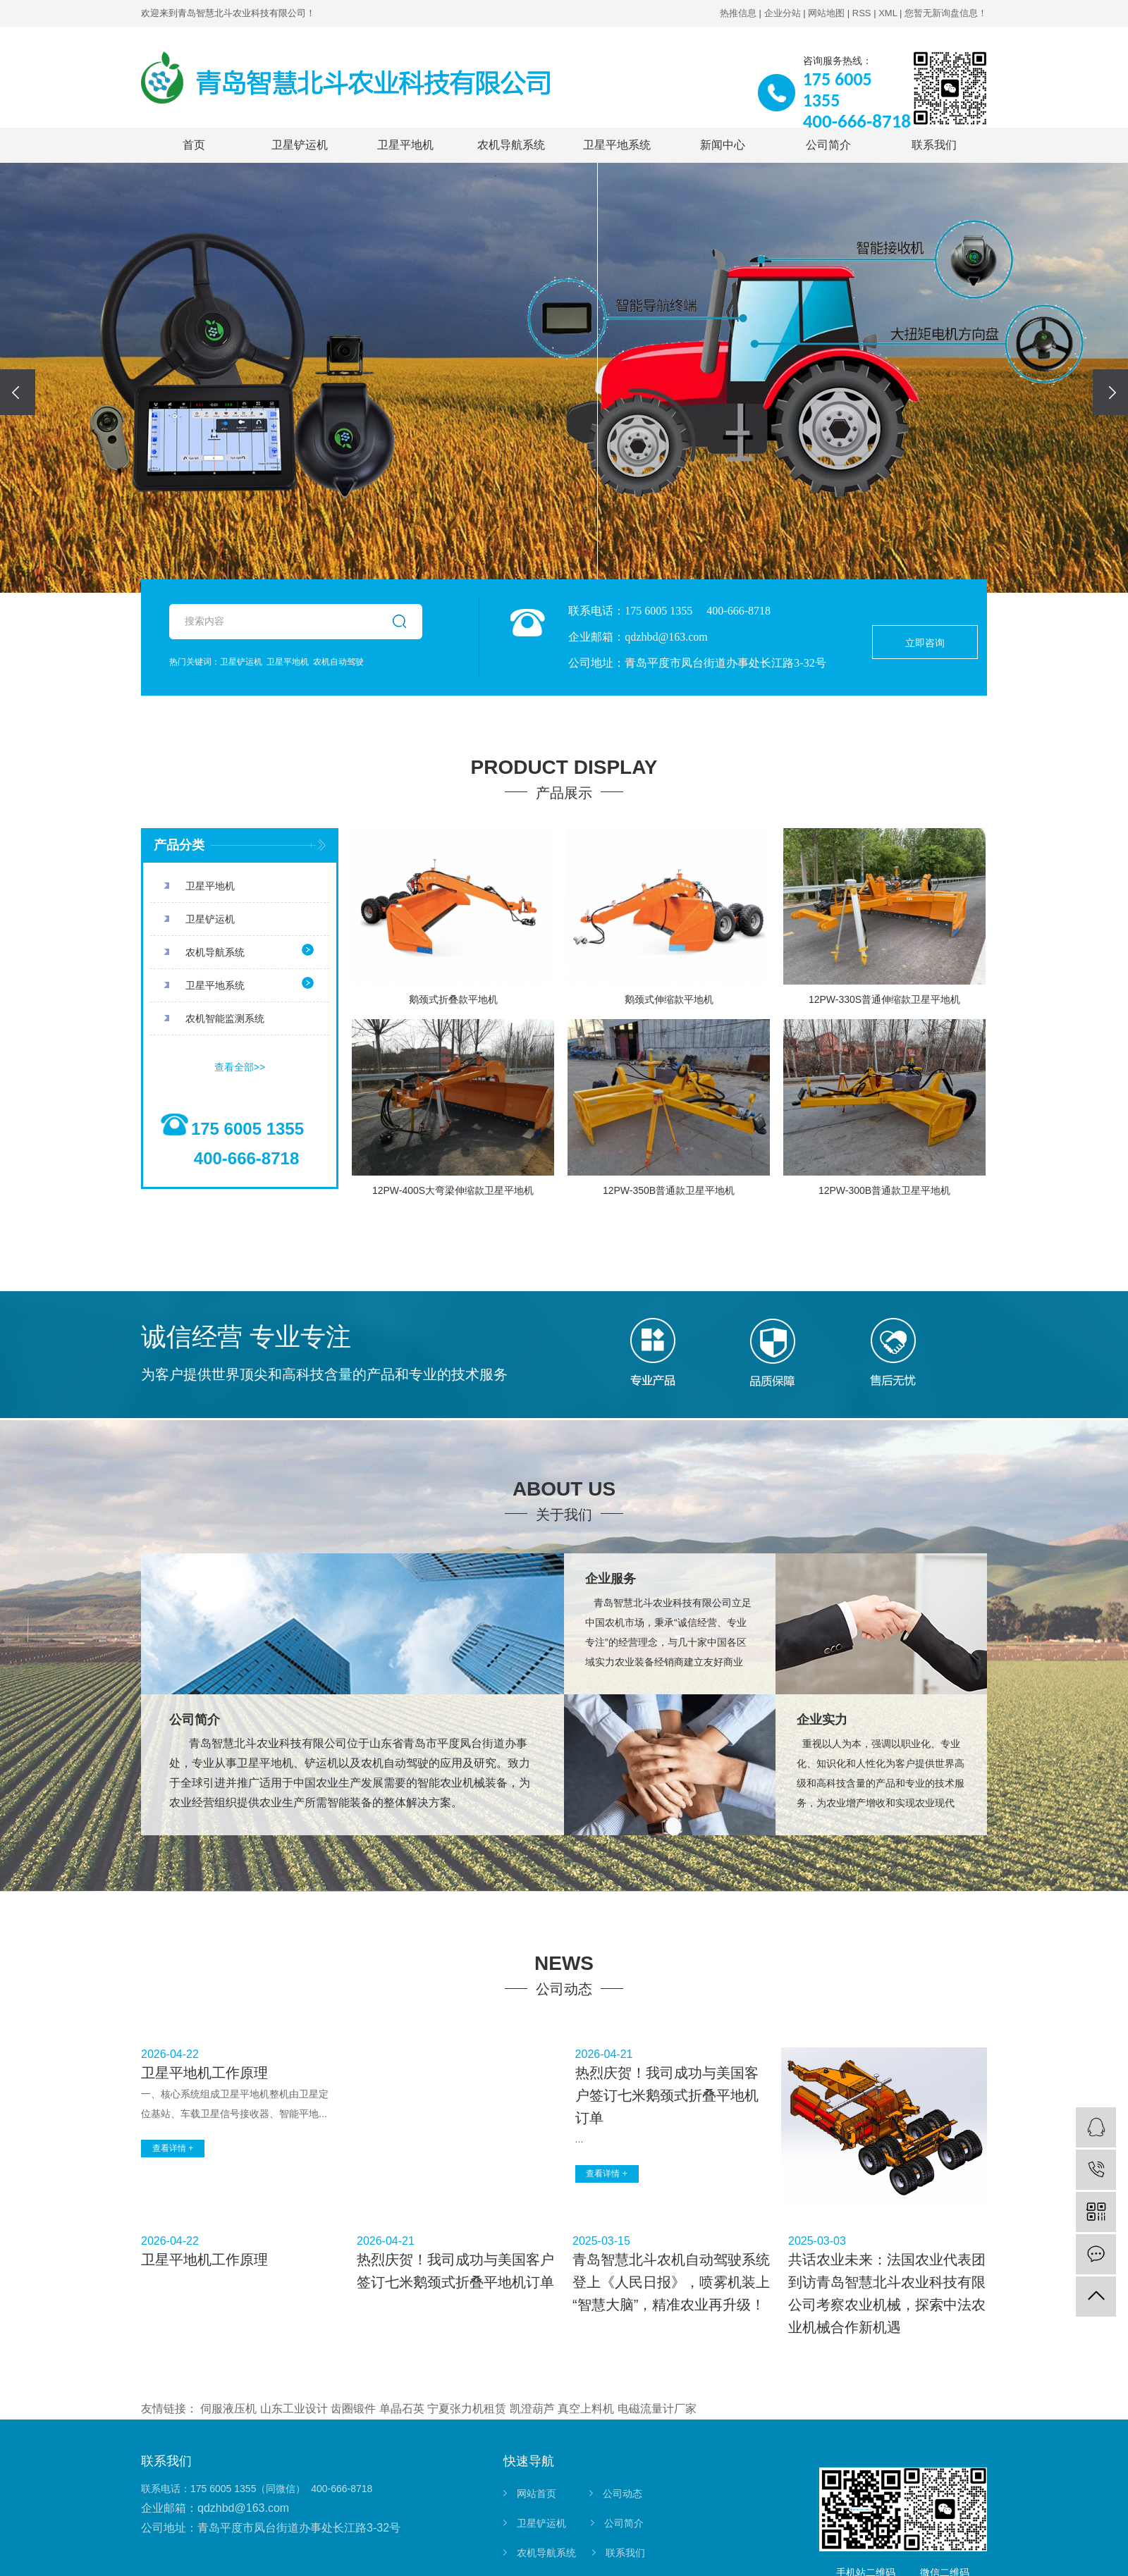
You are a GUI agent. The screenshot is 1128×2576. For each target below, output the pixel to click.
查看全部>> (239, 1067)
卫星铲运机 (299, 145)
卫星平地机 (405, 145)
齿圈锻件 (353, 2409)
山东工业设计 (294, 2409)
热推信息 (738, 13)
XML (887, 13)
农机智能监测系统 (224, 1018)
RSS (861, 13)
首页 (194, 145)
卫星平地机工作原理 (204, 2073)
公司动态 (622, 2493)
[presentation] (17, 392)
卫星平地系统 (617, 145)
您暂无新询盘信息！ (946, 13)
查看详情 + (172, 2148)
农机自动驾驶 (338, 662)
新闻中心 (722, 145)
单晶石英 (401, 2409)
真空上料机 (586, 2409)
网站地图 (826, 13)
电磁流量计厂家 (657, 2409)
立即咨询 (925, 642)
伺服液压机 (228, 2409)
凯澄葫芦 (532, 2409)
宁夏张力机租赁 (466, 2409)
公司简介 (828, 145)
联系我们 (934, 145)
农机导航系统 (511, 145)
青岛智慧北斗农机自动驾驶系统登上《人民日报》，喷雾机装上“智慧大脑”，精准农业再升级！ (671, 2282)
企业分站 (782, 13)
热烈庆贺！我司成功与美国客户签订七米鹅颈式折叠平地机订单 (667, 2095)
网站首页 (536, 2493)
